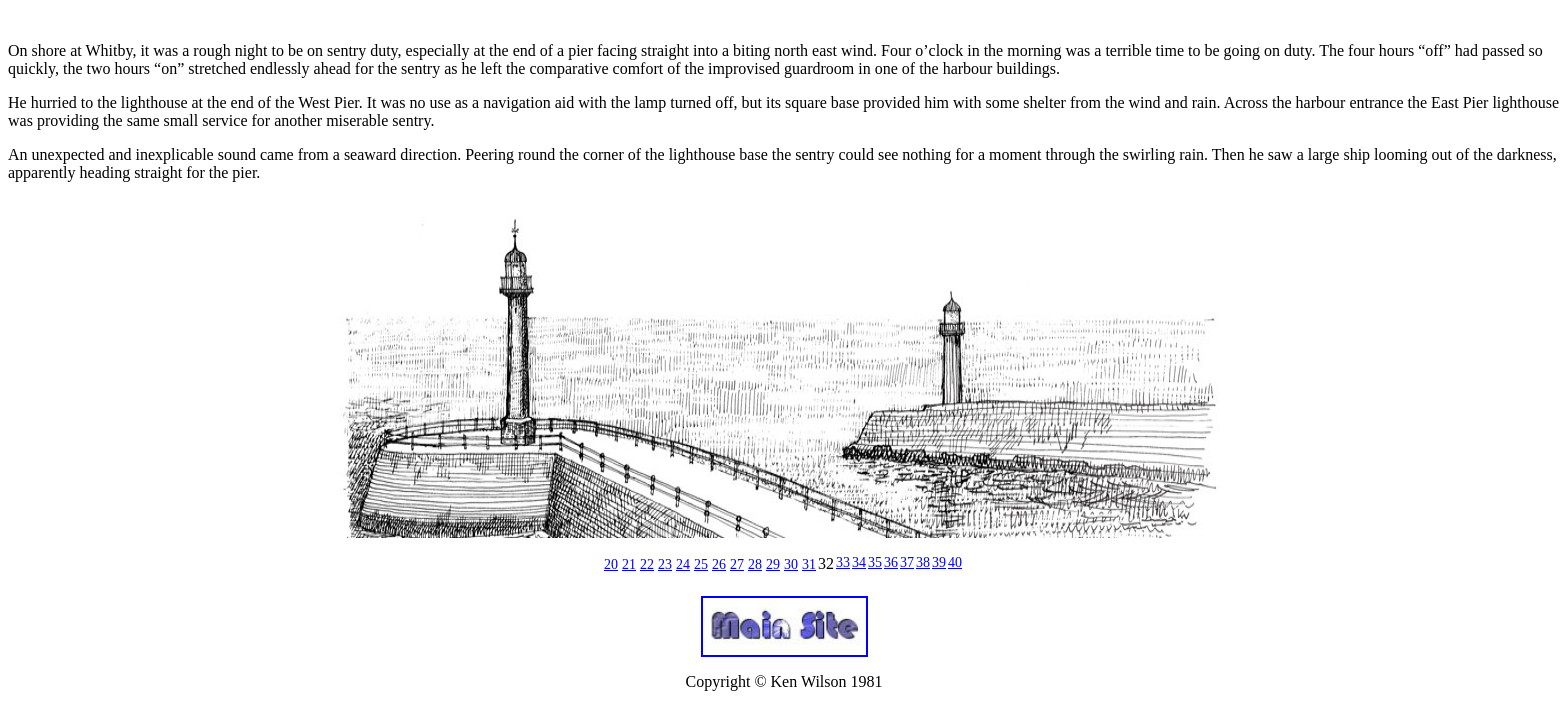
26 (719, 564)
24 (683, 564)
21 (629, 564)
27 (737, 564)
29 (773, 564)
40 (955, 562)
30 (791, 564)
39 (939, 562)
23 (665, 564)
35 (875, 562)
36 (891, 562)
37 (907, 562)
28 (755, 564)
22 (647, 564)
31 (809, 564)
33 (843, 562)
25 (701, 564)
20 (611, 564)
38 (923, 562)
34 (859, 562)
